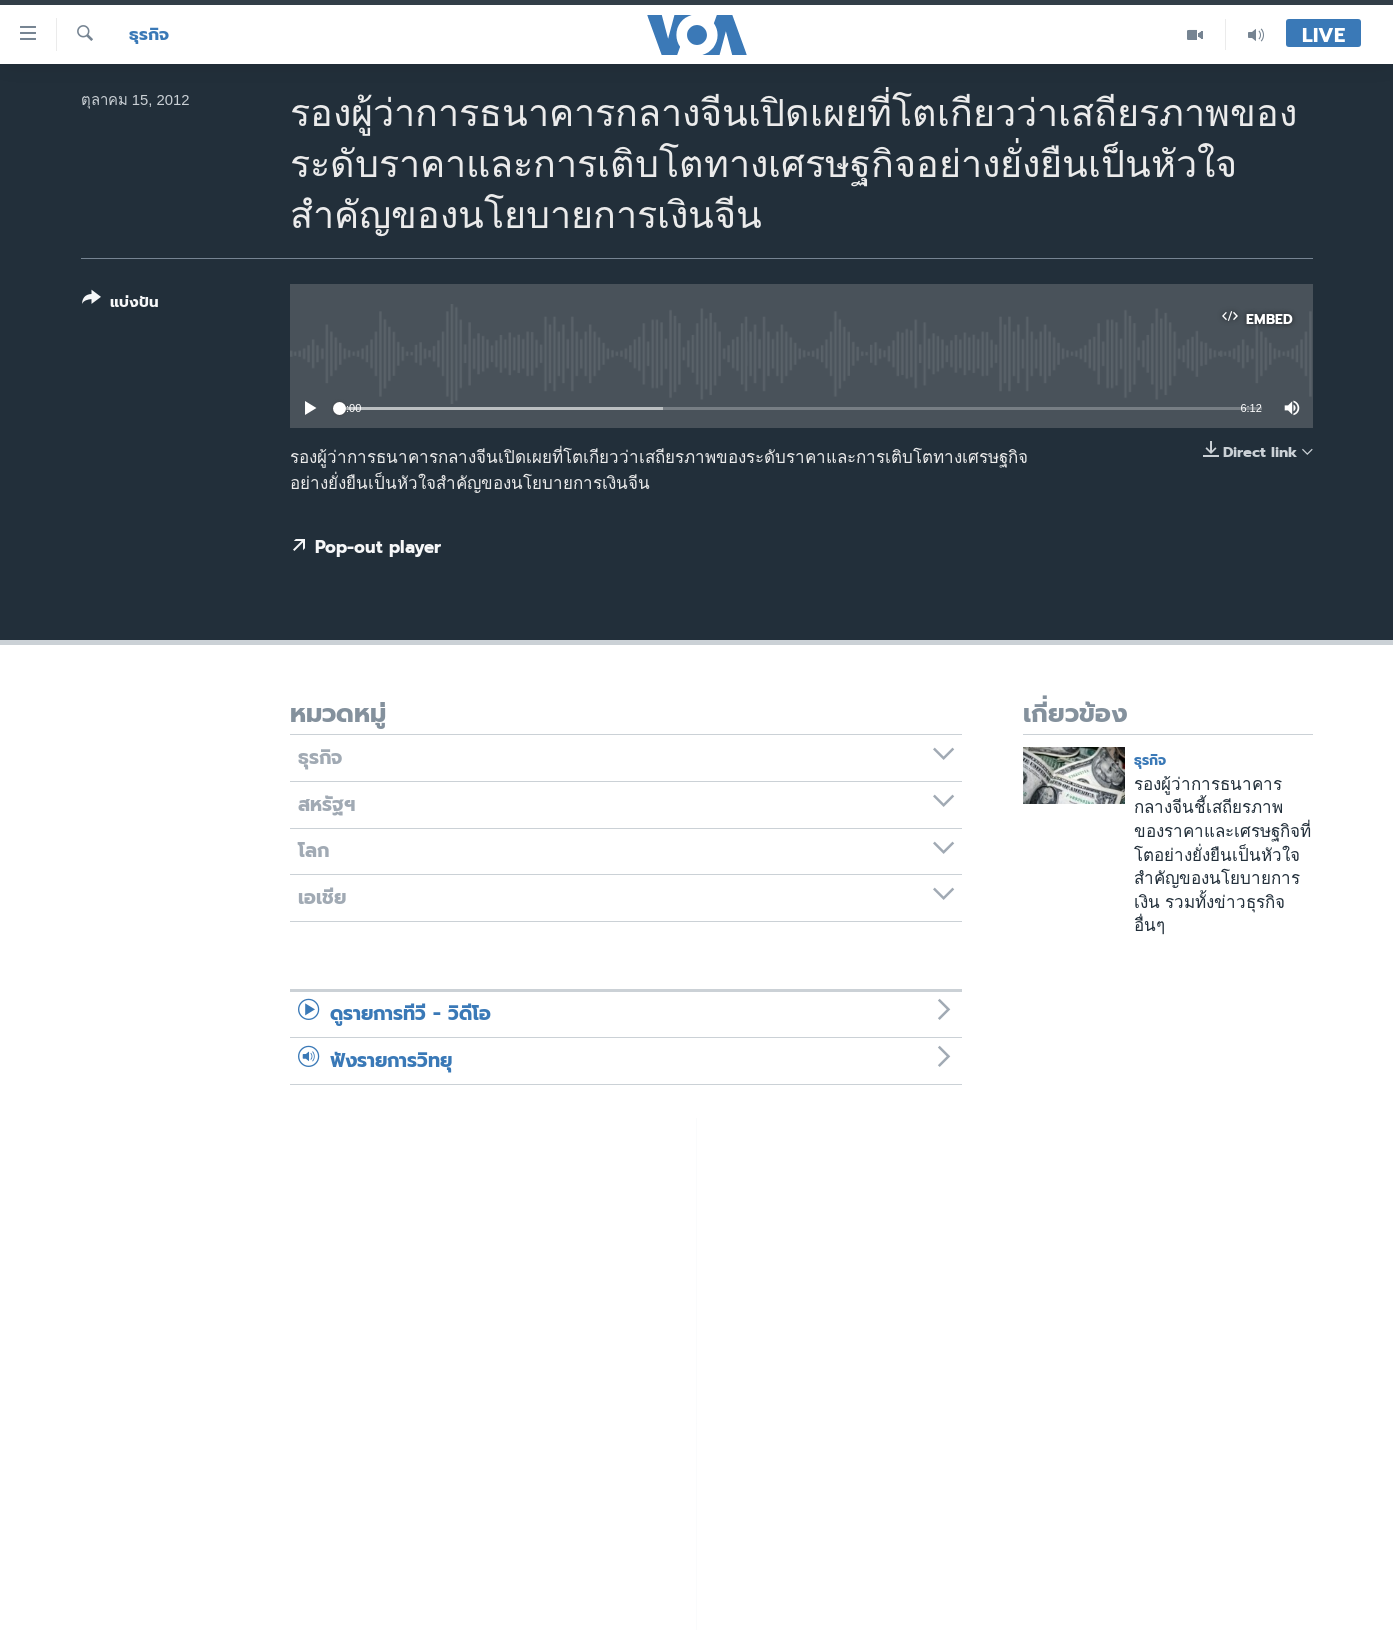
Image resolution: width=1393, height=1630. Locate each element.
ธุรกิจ (149, 34)
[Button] (120, 304)
